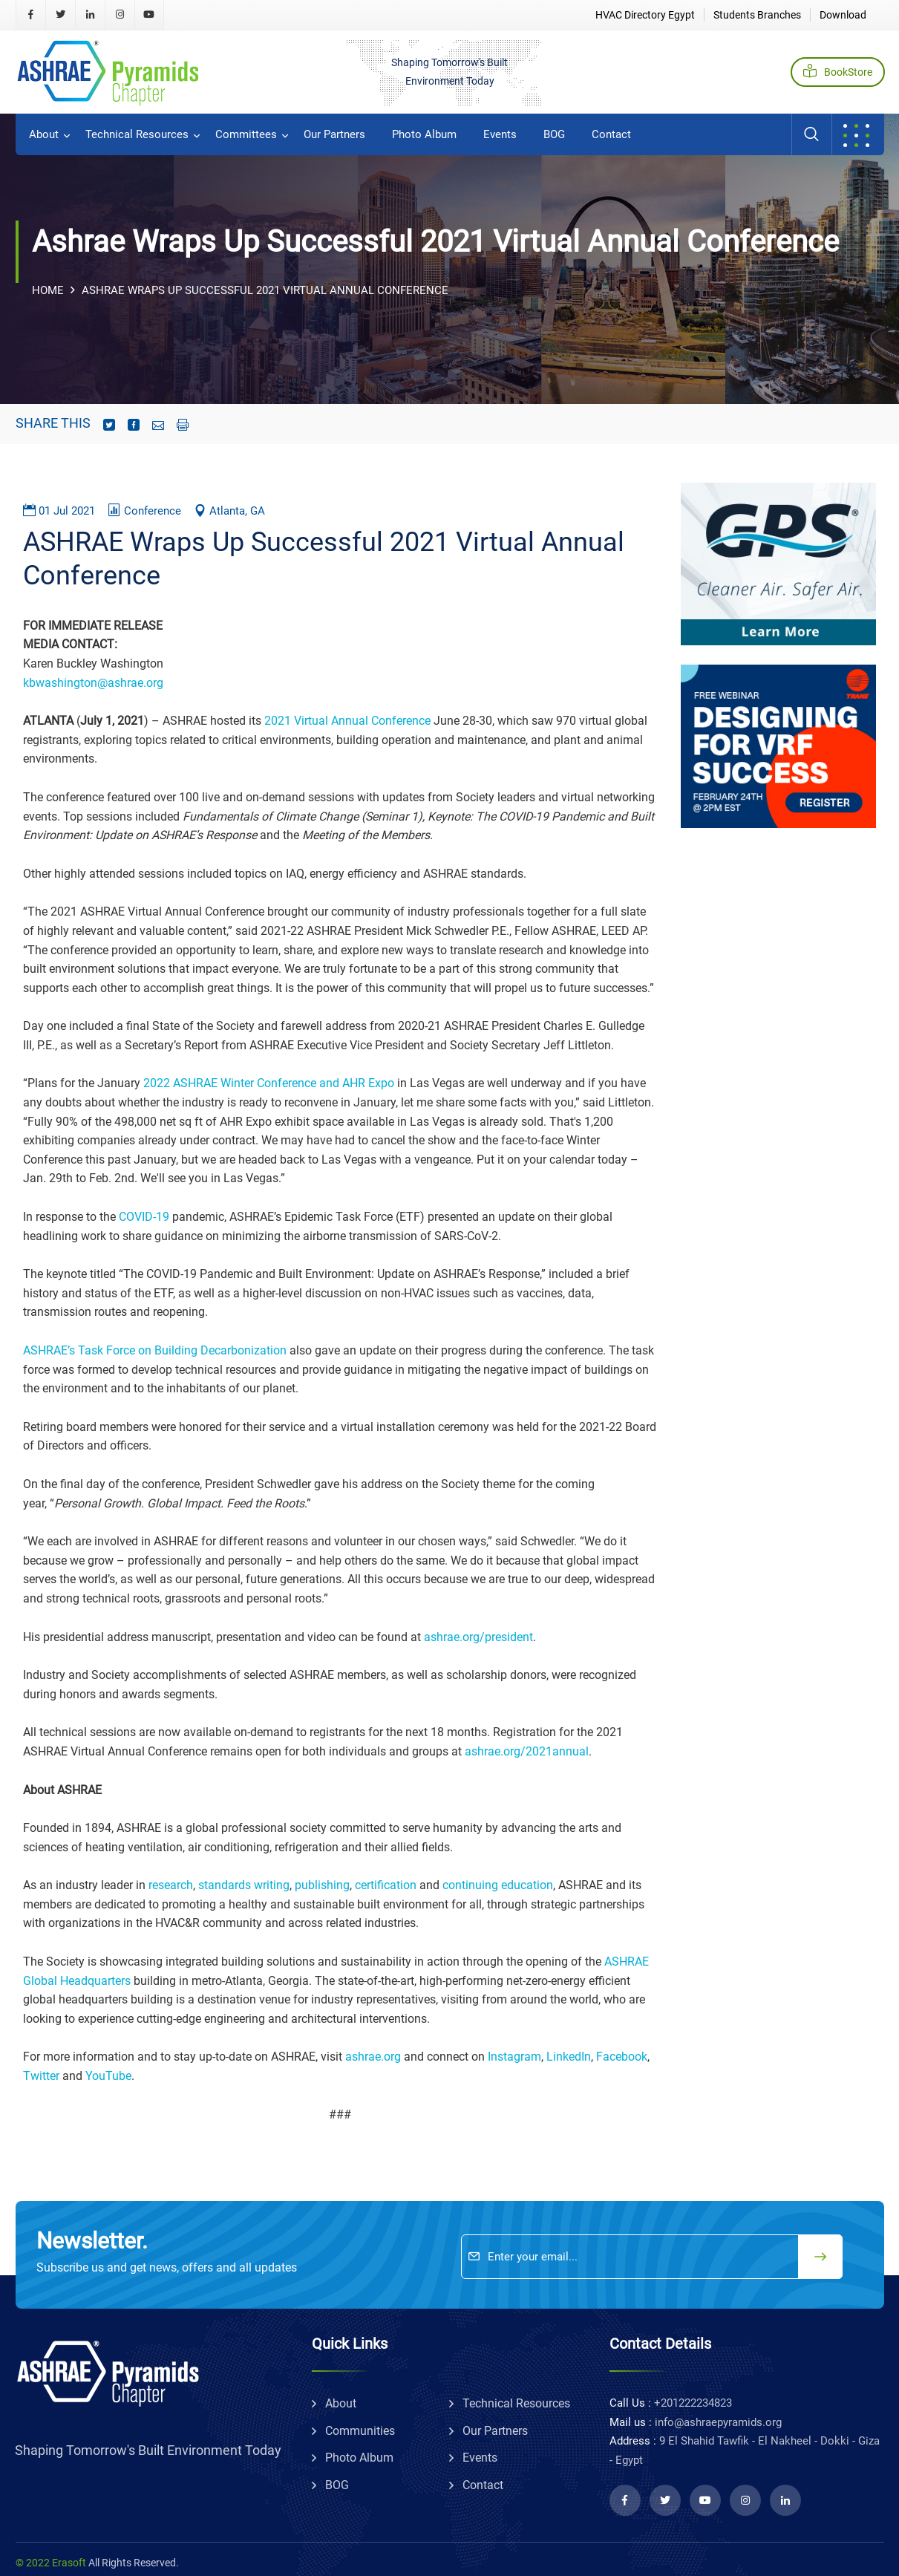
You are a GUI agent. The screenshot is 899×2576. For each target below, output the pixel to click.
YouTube (108, 2076)
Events (500, 134)
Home (48, 290)
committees (246, 134)
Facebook (621, 2057)
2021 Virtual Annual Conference (347, 721)
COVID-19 (144, 1217)
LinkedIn (568, 2057)
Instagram (514, 2057)
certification (385, 1885)
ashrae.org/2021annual (527, 1751)
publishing (322, 1885)
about (44, 134)
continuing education (497, 1885)
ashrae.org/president (478, 1637)
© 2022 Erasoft (51, 2563)
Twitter (41, 2076)
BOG (554, 134)
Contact (611, 134)
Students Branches (757, 15)
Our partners (334, 134)
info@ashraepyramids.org (718, 2422)
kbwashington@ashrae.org (93, 683)
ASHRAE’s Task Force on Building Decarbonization (155, 1350)
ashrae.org (373, 2057)
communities (360, 2431)
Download (843, 15)
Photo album (424, 134)
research (170, 1885)
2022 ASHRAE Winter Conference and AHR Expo (268, 1083)
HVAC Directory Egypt (645, 15)
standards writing (242, 1885)
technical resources (137, 134)
